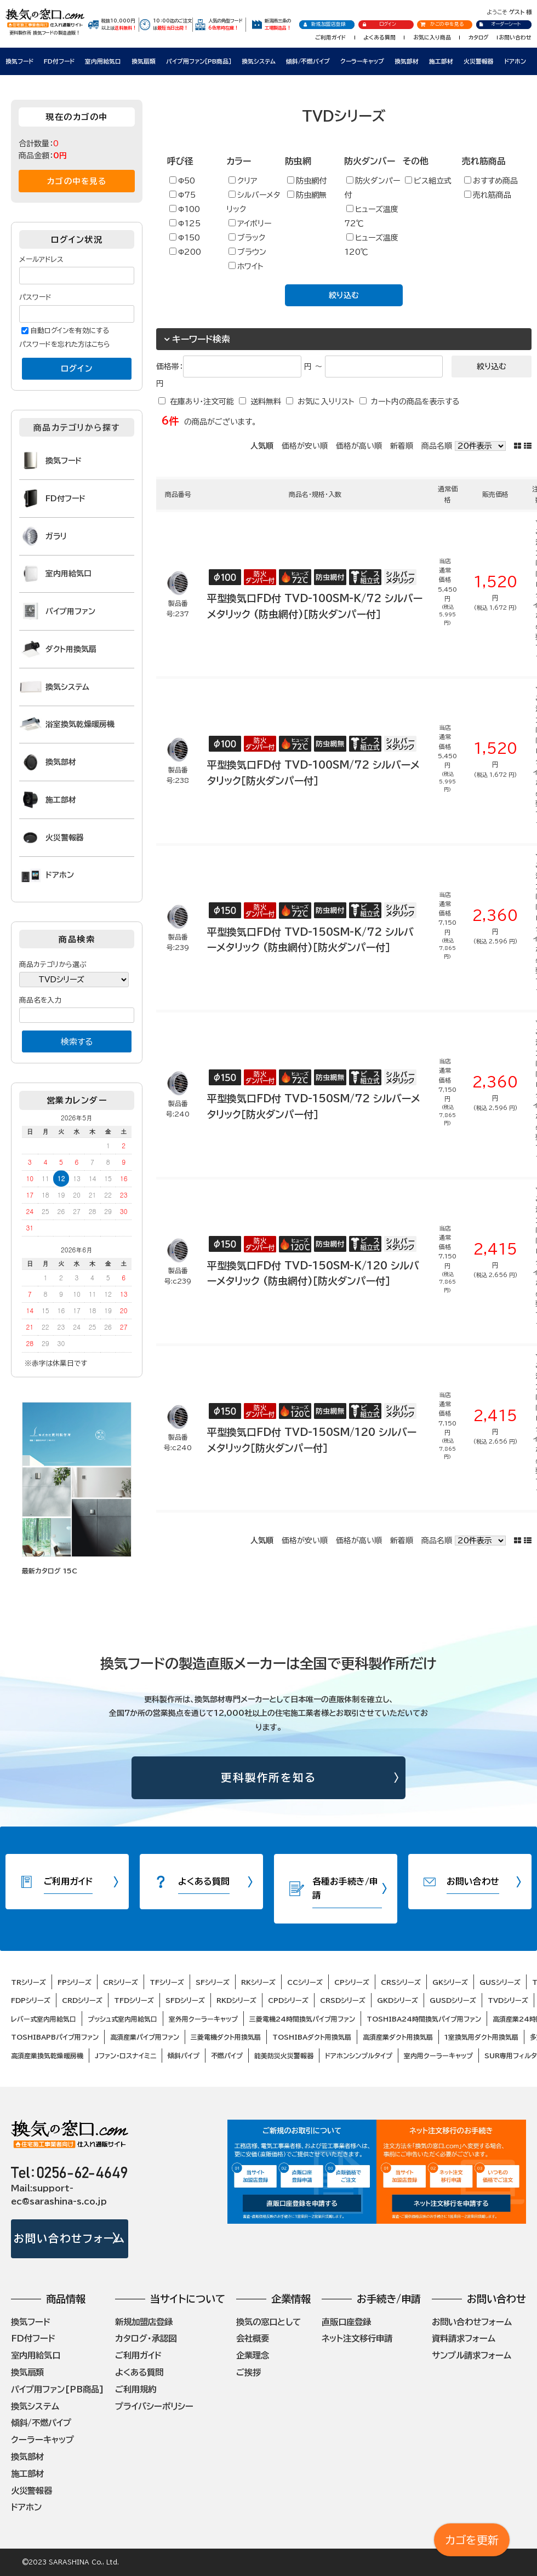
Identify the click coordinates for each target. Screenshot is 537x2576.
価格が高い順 (359, 446)
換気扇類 (144, 61)
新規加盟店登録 (324, 24)
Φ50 (182, 180)
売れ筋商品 (487, 195)
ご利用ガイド (330, 37)
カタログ (479, 37)
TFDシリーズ (134, 2000)
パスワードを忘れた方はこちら (64, 344)
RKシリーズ (258, 1982)
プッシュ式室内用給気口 (122, 2019)
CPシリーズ (351, 1982)
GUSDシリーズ (453, 2000)
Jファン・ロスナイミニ (125, 2055)
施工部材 (441, 61)
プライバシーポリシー (154, 2406)
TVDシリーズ (508, 2000)
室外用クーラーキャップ (203, 2019)
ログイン (379, 24)
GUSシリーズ (500, 1982)
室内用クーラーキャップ (438, 2055)
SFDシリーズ (185, 2000)
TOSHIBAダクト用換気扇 (311, 2037)
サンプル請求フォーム (471, 2355)
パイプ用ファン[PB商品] (57, 2389)
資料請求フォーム (463, 2338)
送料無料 (265, 401)
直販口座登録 (346, 2321)
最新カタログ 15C (49, 1570)
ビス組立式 (428, 180)
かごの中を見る (442, 23)
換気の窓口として (268, 2321)
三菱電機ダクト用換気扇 (226, 2037)
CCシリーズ (305, 1982)
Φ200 (185, 252)
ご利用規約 (135, 2389)
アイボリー (249, 223)
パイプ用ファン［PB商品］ (198, 61)
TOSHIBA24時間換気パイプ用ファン (424, 2019)
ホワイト (246, 266)
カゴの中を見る (76, 181)
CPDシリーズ (288, 2000)
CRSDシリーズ (342, 2000)
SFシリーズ (213, 1982)
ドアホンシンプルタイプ (358, 2055)
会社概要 (252, 2338)
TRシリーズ (28, 1982)
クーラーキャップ (362, 61)
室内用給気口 (103, 61)
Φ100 (184, 209)
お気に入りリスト (326, 401)
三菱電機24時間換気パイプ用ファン (302, 2019)
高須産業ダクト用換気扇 (398, 2037)
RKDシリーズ (236, 2000)
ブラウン (247, 252)
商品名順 (436, 446)
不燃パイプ (227, 2055)
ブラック (246, 237)
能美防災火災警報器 (283, 2055)
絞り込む (344, 295)
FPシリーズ (75, 1982)
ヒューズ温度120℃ (371, 244)
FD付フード (59, 61)
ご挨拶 (248, 2372)
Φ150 (184, 237)
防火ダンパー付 (372, 187)
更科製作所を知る (269, 1777)
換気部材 (407, 61)
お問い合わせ (515, 37)
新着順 (401, 446)
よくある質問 (379, 37)
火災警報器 (479, 61)
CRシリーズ (120, 1982)
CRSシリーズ (401, 1982)
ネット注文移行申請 (357, 2338)
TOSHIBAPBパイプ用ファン (55, 2037)
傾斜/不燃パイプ (308, 61)
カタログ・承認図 (145, 2338)
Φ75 (182, 195)
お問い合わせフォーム (69, 2238)
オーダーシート (500, 23)
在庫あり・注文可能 (202, 401)
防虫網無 (307, 195)
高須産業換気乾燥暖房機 (47, 2055)
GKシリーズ (450, 1982)
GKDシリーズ (397, 2000)
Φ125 (185, 223)
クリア (242, 180)
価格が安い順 (305, 446)
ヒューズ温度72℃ (371, 216)
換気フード (19, 61)
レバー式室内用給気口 (43, 2019)
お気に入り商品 (432, 37)
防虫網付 (307, 180)
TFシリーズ (167, 1982)
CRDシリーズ (82, 2000)
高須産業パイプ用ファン (144, 2037)
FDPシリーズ (30, 2000)
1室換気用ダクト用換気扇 (481, 2037)
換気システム (259, 61)
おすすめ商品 (491, 180)
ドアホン (515, 61)
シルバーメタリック (253, 202)
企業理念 (252, 2355)
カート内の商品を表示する (415, 401)
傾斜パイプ (183, 2055)
